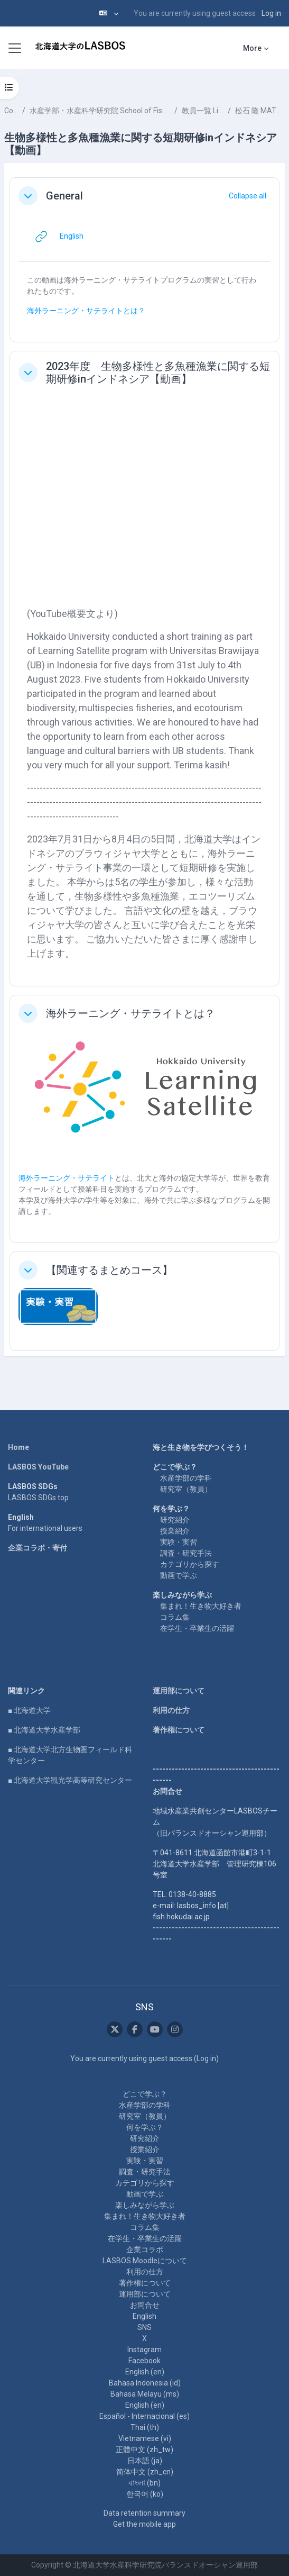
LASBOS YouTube (38, 1467)
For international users (45, 1528)
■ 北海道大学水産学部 (44, 1730)
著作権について (178, 1730)
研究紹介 (175, 1520)
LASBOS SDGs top (38, 1497)
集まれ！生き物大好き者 (200, 1606)
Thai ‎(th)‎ (144, 2427)
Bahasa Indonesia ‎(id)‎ (145, 2383)
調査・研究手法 (186, 1553)
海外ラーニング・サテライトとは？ (86, 310)
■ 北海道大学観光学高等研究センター (70, 1780)
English (144, 2316)
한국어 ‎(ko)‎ (144, 2494)
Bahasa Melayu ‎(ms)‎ (144, 2394)
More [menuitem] (252, 48)
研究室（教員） (186, 1489)
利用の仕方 (171, 1710)
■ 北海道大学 (29, 1710)
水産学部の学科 (186, 1478)
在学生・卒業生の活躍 (197, 1628)
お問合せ (145, 2305)
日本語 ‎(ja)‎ (144, 2460)
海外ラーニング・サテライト (66, 1178)
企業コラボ (144, 2249)
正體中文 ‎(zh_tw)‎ (144, 2449)
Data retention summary (144, 2513)
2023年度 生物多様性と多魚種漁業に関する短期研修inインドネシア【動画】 (158, 372)
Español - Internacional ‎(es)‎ (144, 2416)
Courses (11, 110)
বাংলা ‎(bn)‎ (144, 2483)
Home (18, 1447)
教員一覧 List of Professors (202, 110)
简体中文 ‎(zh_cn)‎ (144, 2472)
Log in (271, 13)
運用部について (178, 1690)
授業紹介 (175, 1531)
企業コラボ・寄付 (37, 1548)
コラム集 (175, 1617)
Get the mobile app (144, 2524)
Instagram (144, 2349)
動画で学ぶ (178, 1575)
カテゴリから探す (189, 1564)
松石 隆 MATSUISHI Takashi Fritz (260, 110)
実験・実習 (178, 1542)
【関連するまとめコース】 (109, 1270)
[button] (108, 13)
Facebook (144, 2360)
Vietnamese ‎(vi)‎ (144, 2438)
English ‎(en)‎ (144, 2372)
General (64, 195)
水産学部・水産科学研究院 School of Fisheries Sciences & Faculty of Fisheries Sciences (100, 110)
